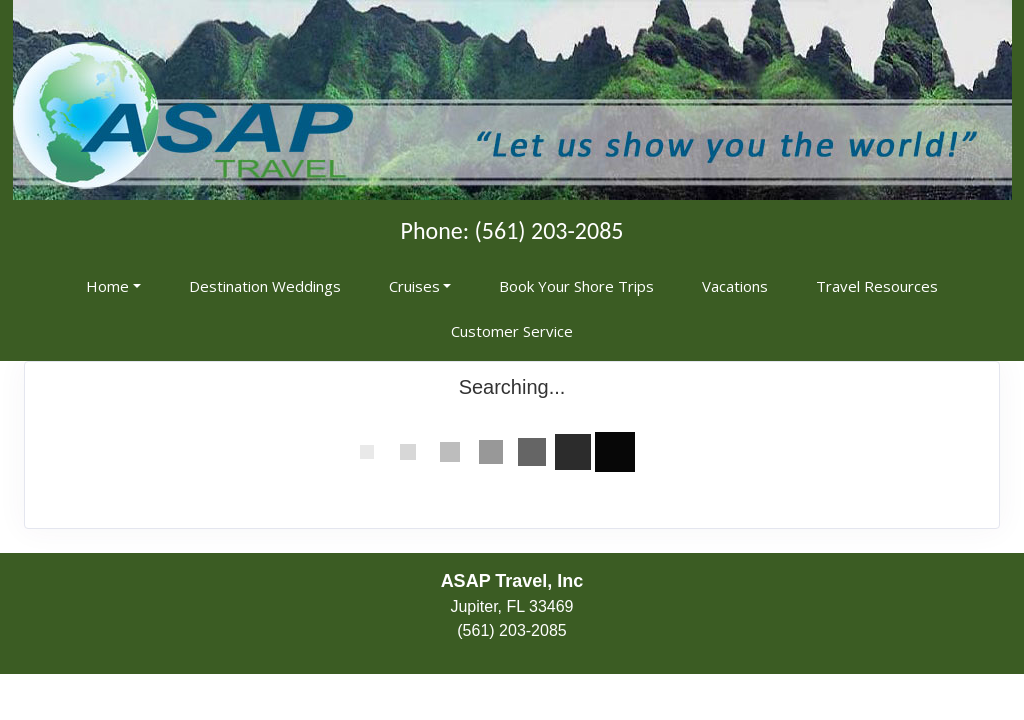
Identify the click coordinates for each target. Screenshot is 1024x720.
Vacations (735, 286)
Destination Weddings (265, 286)
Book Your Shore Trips (576, 286)
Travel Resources (877, 286)
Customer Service (512, 331)
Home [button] (107, 286)
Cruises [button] (414, 286)
